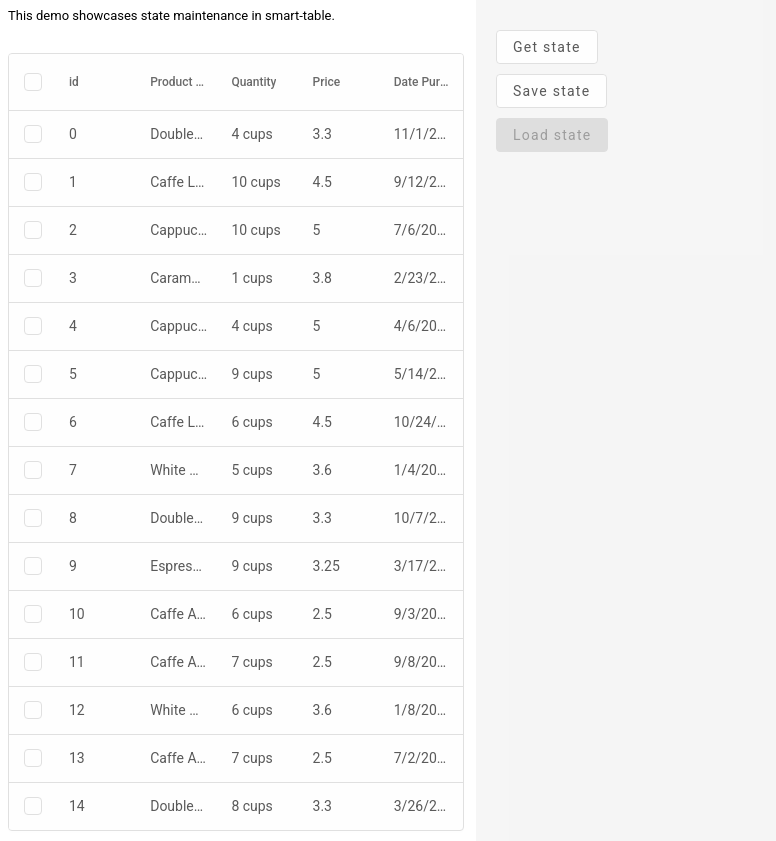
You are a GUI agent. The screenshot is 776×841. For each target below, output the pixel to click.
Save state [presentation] (551, 91)
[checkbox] (33, 82)
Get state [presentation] (547, 47)
